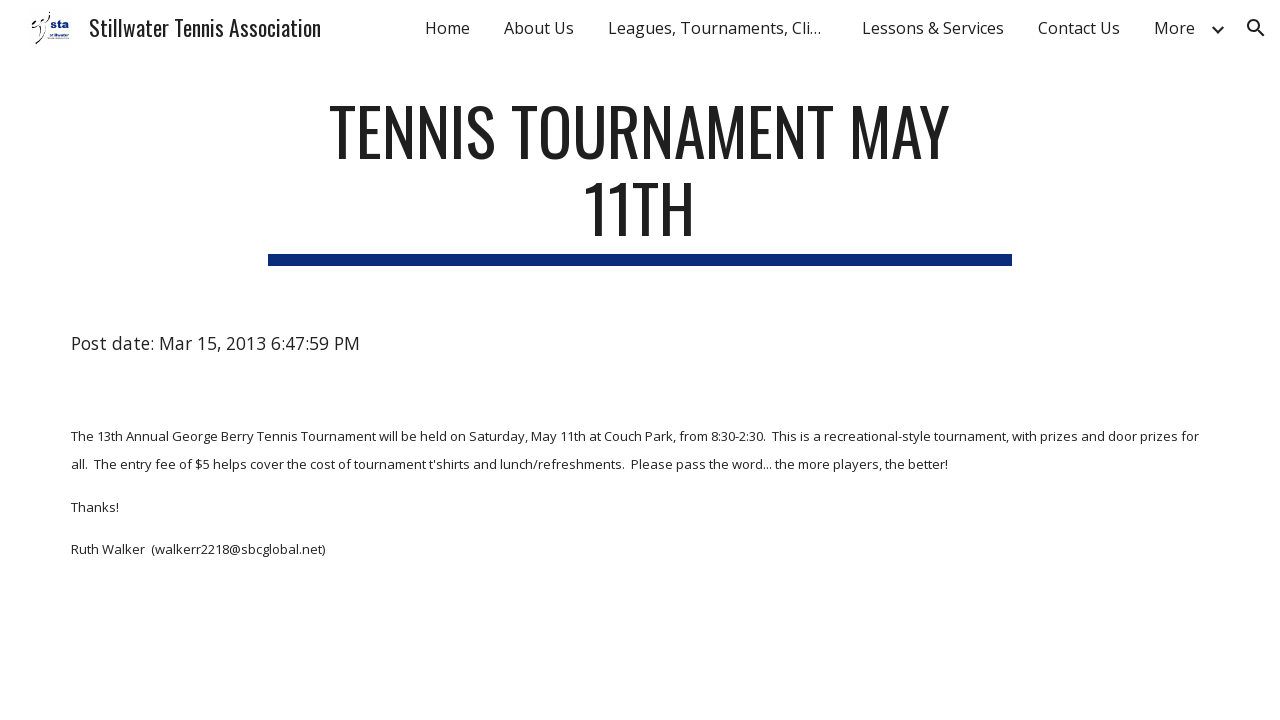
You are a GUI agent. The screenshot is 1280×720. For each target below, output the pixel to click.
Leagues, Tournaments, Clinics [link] (723, 28)
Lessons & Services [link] (933, 28)
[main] (640, 179)
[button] (1256, 28)
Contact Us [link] (1079, 28)
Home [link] (447, 28)
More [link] (1174, 28)
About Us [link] (539, 28)
